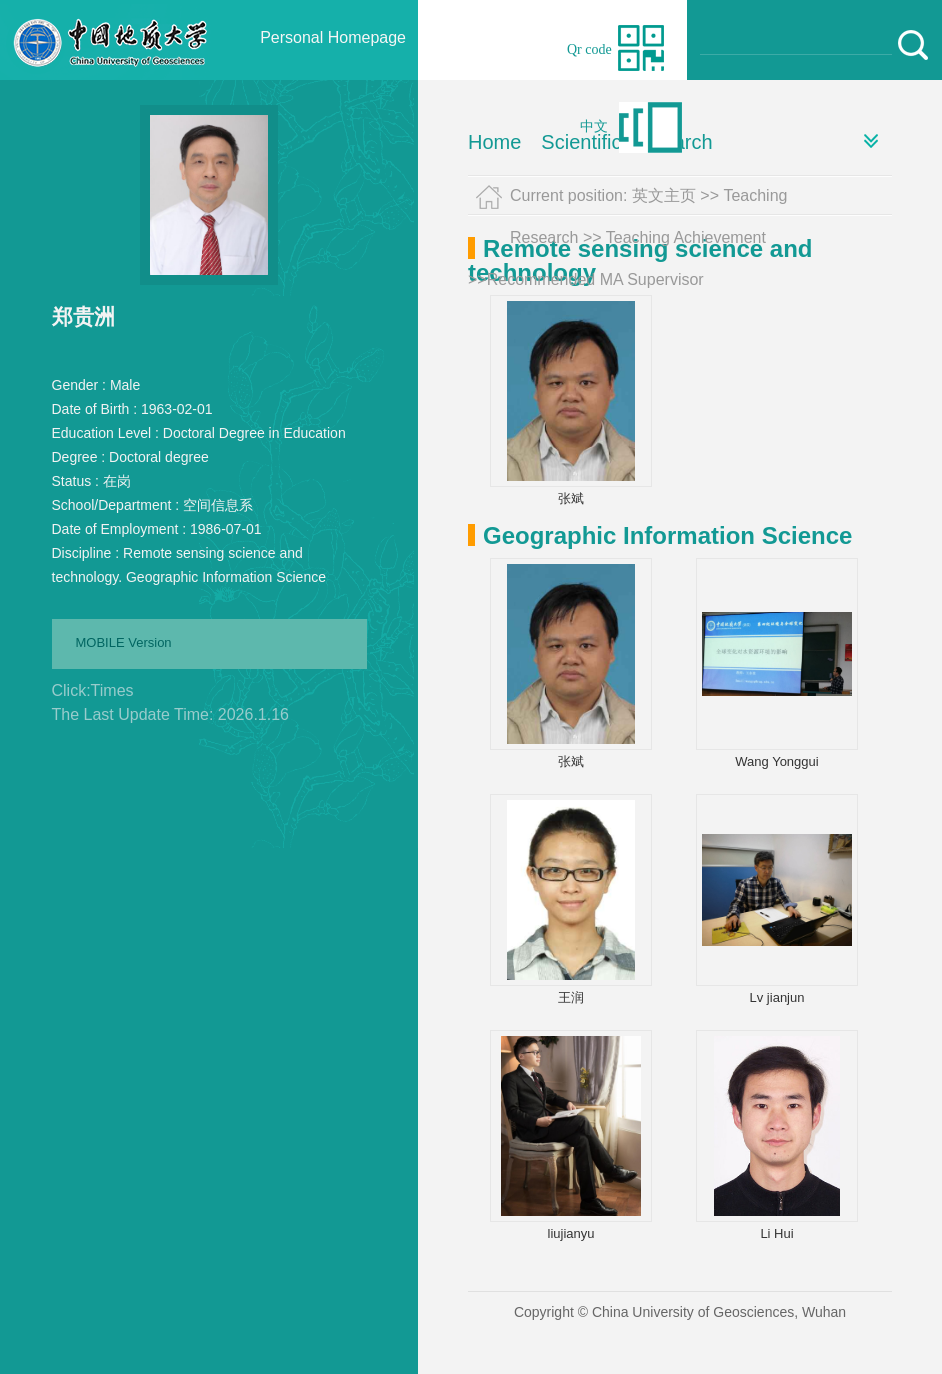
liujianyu (571, 1233)
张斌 (571, 498)
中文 (594, 126)
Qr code (589, 49)
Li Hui (776, 1233)
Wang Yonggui (776, 761)
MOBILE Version (124, 642)
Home (494, 142)
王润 (571, 997)
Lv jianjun (777, 997)
